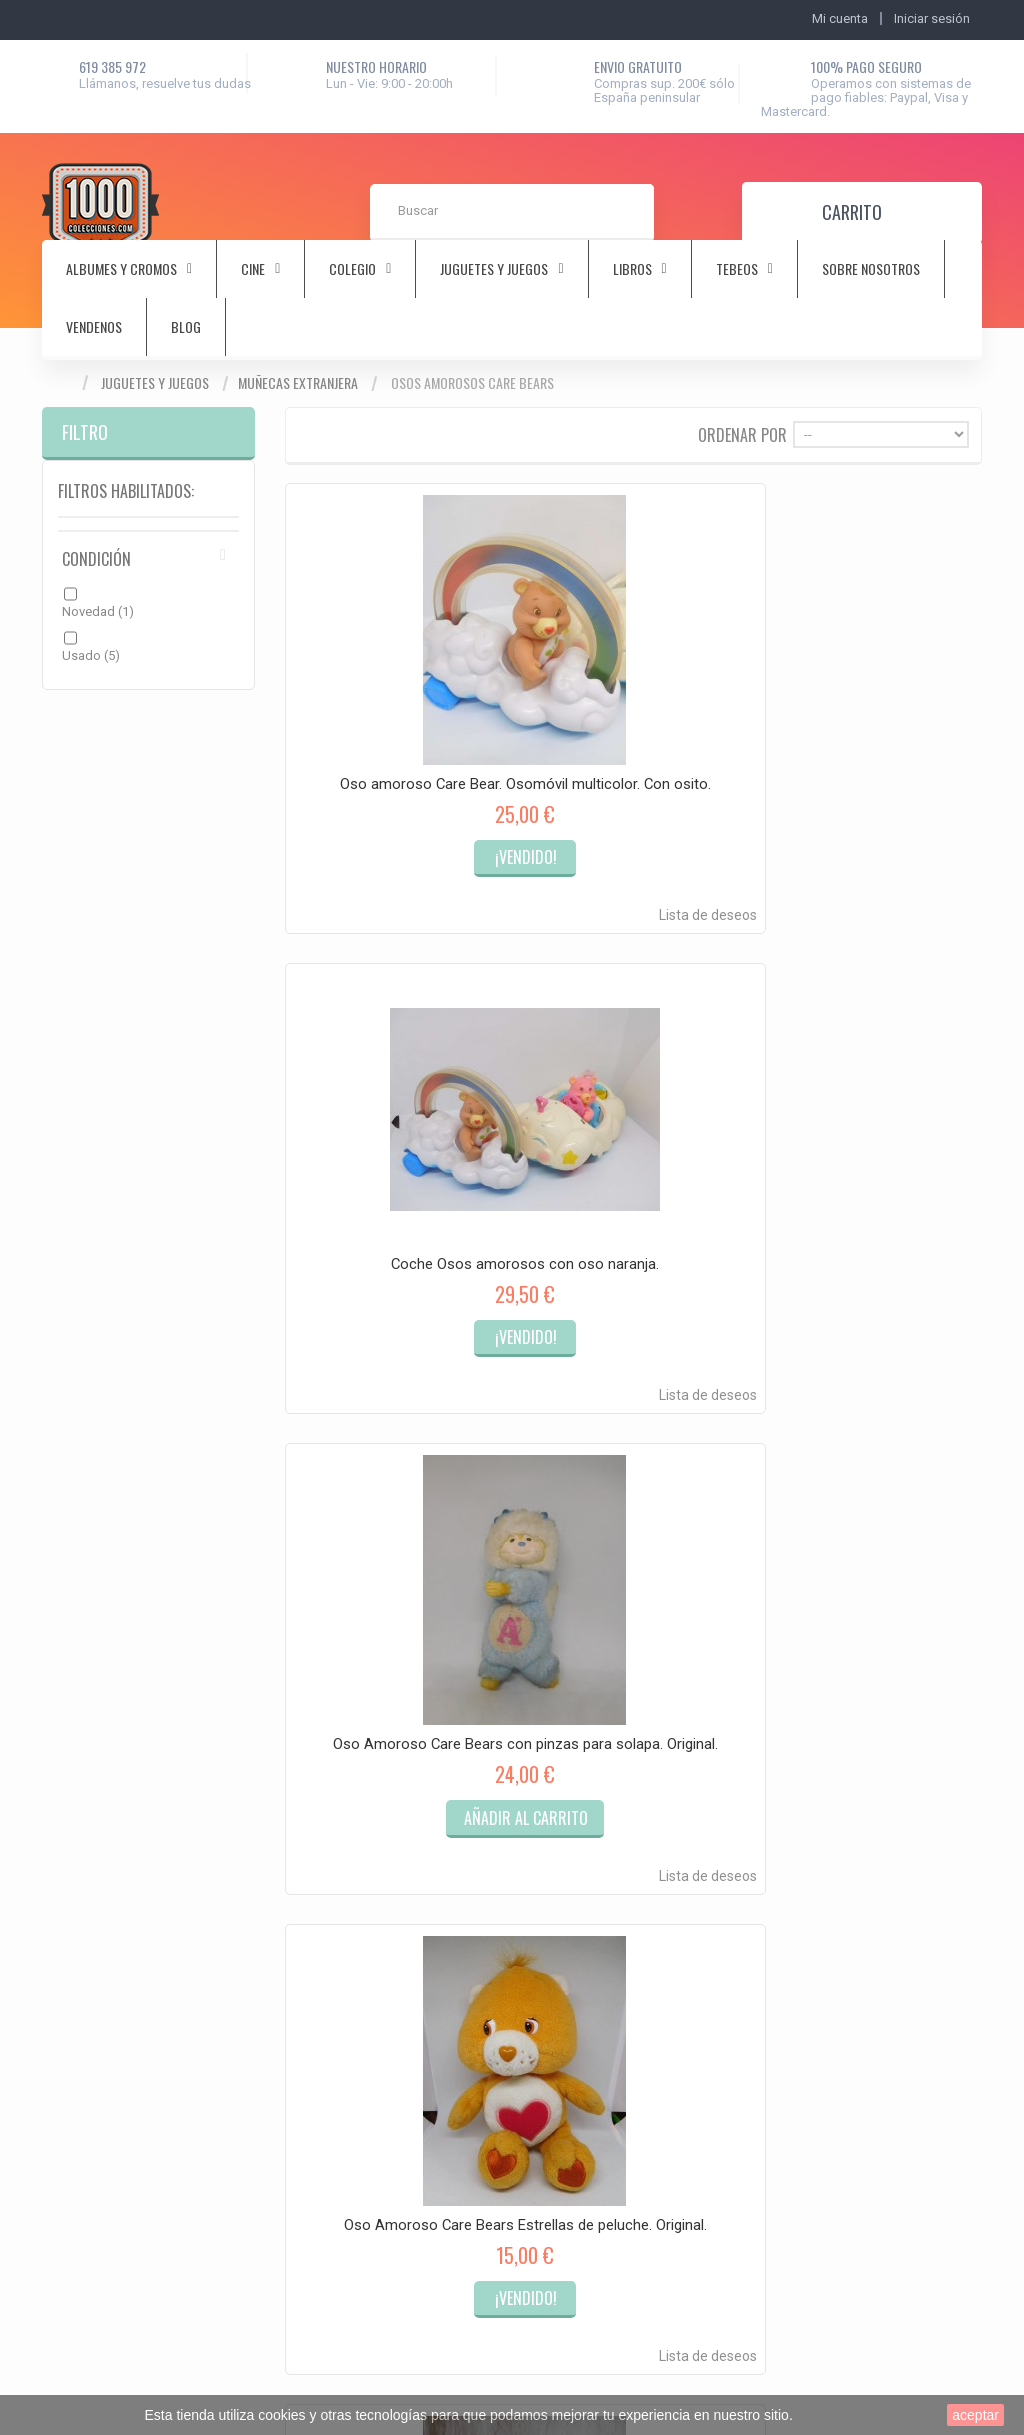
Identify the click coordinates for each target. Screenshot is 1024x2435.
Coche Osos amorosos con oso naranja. (633, 710)
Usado (91, 655)
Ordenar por (742, 433)
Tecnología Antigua (331, 2146)
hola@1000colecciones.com (875, 1832)
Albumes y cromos (329, 1696)
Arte (287, 1744)
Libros (293, 1936)
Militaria (297, 1960)
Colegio (297, 1864)
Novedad (98, 611)
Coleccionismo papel (336, 1840)
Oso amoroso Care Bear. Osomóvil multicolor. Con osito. (391, 710)
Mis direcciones (106, 1749)
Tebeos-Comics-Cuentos (346, 2032)
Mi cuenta (70, 1640)
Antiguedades (316, 1720)
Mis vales (87, 1801)
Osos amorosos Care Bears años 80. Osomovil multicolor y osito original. (876, 1141)
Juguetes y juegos (155, 383)
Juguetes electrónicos (339, 1912)
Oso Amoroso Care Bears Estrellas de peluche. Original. (390, 1133)
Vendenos (94, 327)
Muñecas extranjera (298, 383)
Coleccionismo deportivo (348, 1792)
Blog (186, 327)
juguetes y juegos (494, 269)
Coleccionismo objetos (342, 1816)
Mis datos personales (123, 1775)
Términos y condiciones (576, 1720)
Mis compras (98, 1697)
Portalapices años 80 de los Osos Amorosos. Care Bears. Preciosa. (633, 1141)
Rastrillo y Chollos (326, 2170)
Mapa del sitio (549, 1768)
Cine (287, 1768)
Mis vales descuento (119, 1723)
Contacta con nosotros (574, 1696)
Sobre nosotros (871, 269)
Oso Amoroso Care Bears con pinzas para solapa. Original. (876, 710)
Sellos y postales (324, 2008)
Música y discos (322, 1984)
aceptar (975, 2415)
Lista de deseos (439, 845)
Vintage (297, 2056)
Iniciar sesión (932, 18)
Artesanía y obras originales (355, 2122)
